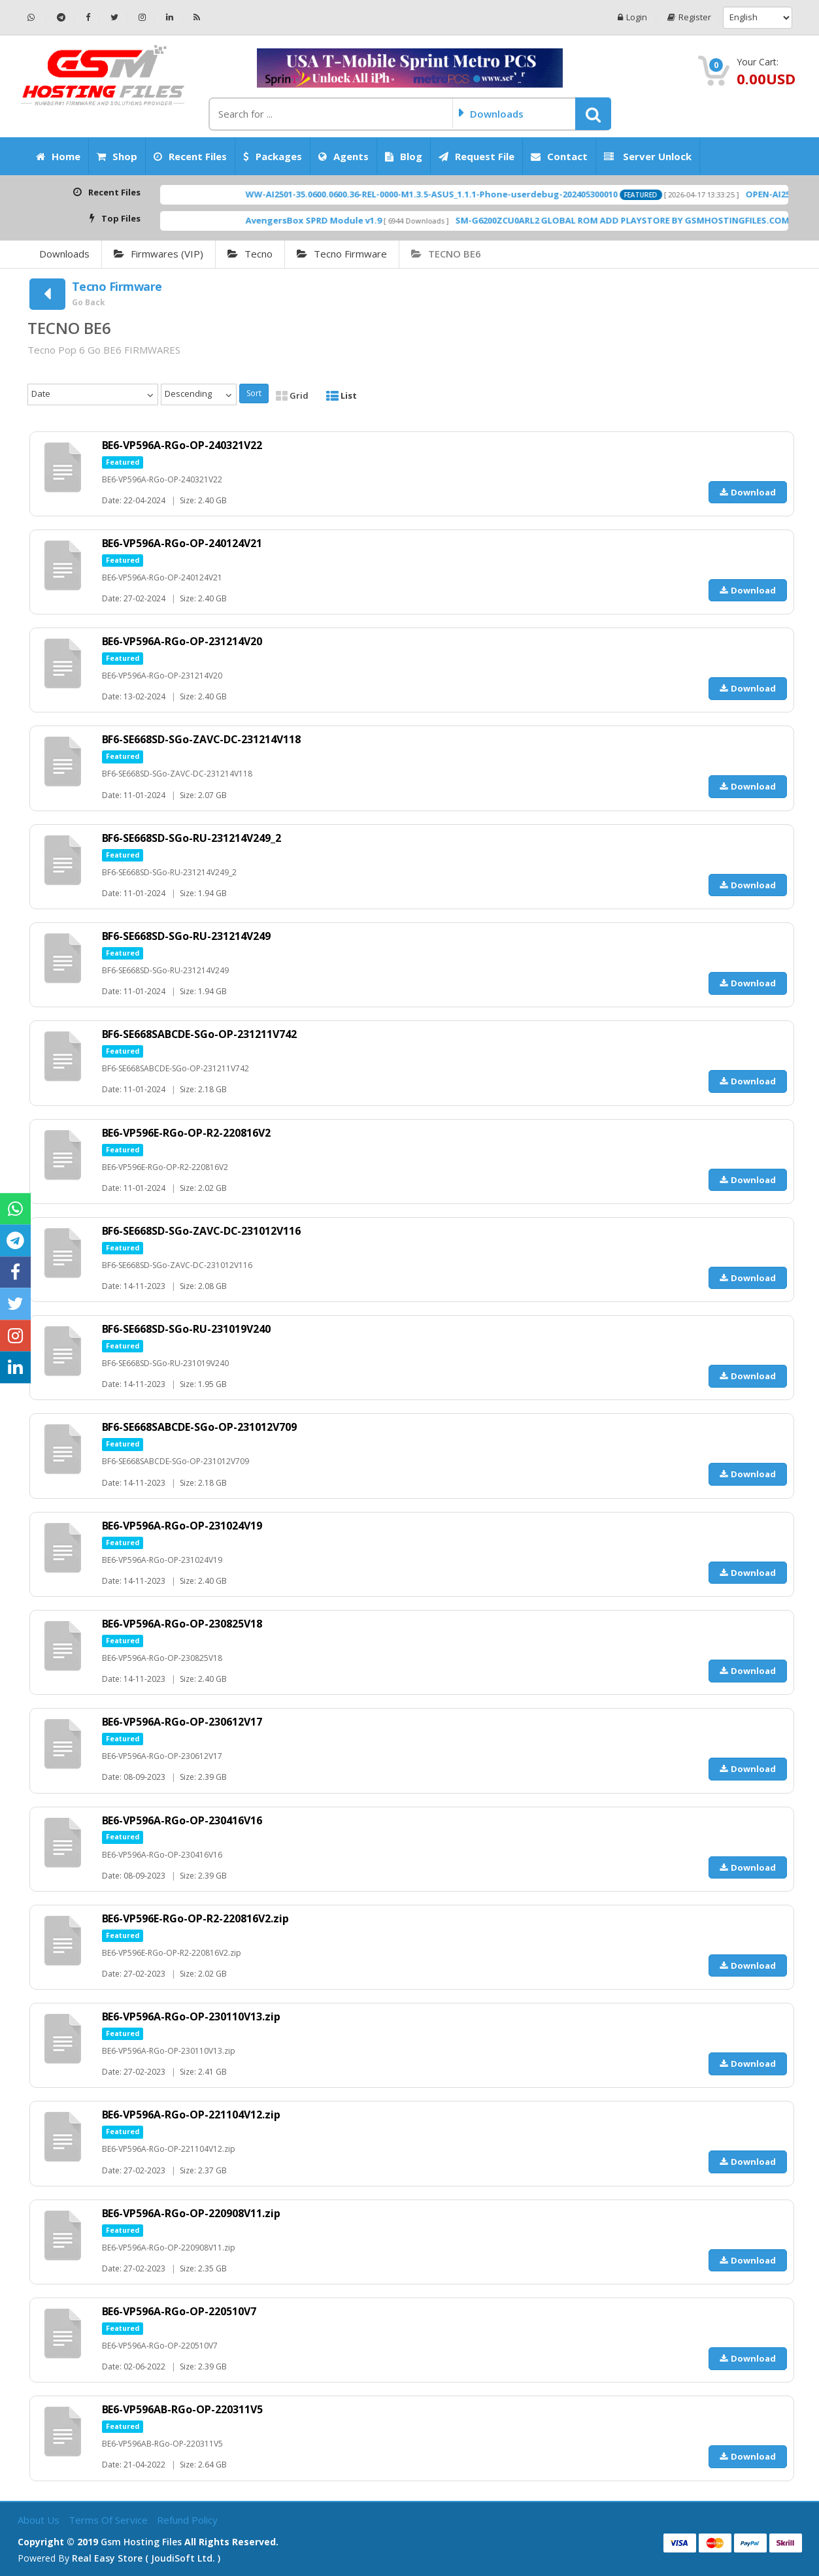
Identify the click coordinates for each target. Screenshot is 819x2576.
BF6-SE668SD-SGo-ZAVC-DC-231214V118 (202, 739)
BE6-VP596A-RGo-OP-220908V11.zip (191, 2213)
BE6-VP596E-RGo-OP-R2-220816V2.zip (196, 1918)
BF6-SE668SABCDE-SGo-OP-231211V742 (200, 1034)
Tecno (250, 253)
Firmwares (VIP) (158, 253)
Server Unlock (648, 156)
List (341, 395)
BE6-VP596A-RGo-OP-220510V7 (179, 2311)
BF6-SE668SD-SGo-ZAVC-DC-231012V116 (202, 1231)
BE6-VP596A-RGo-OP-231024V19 (182, 1525)
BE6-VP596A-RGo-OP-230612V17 (182, 1722)
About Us (40, 2519)
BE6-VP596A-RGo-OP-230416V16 (182, 1820)
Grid (292, 395)
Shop (117, 156)
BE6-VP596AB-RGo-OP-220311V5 (182, 2409)
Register (689, 17)
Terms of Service (109, 2519)
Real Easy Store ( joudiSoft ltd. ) (146, 2558)
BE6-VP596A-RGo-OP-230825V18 (182, 1623)
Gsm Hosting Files (141, 2541)
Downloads (64, 253)
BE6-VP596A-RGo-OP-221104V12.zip (191, 2114)
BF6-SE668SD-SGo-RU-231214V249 (186, 936)
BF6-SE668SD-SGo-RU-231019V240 (186, 1329)
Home (58, 156)
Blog (403, 156)
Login (632, 17)
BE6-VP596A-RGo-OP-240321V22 (182, 445)
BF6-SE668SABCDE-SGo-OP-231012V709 (200, 1427)
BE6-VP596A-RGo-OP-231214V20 (182, 641)
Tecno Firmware (342, 253)
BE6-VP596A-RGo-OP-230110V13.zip (191, 2016)
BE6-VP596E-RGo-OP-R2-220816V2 (186, 1133)
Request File (476, 156)
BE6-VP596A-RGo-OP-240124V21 (182, 543)
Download (748, 492)
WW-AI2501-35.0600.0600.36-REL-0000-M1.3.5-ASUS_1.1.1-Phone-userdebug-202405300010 (485, 194)
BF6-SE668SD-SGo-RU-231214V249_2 (192, 838)
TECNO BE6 (446, 253)
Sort (253, 393)
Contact (559, 156)
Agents (343, 156)
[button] (593, 113)
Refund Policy (187, 2519)
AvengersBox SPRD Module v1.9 (367, 220)
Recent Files (190, 156)
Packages (272, 156)
